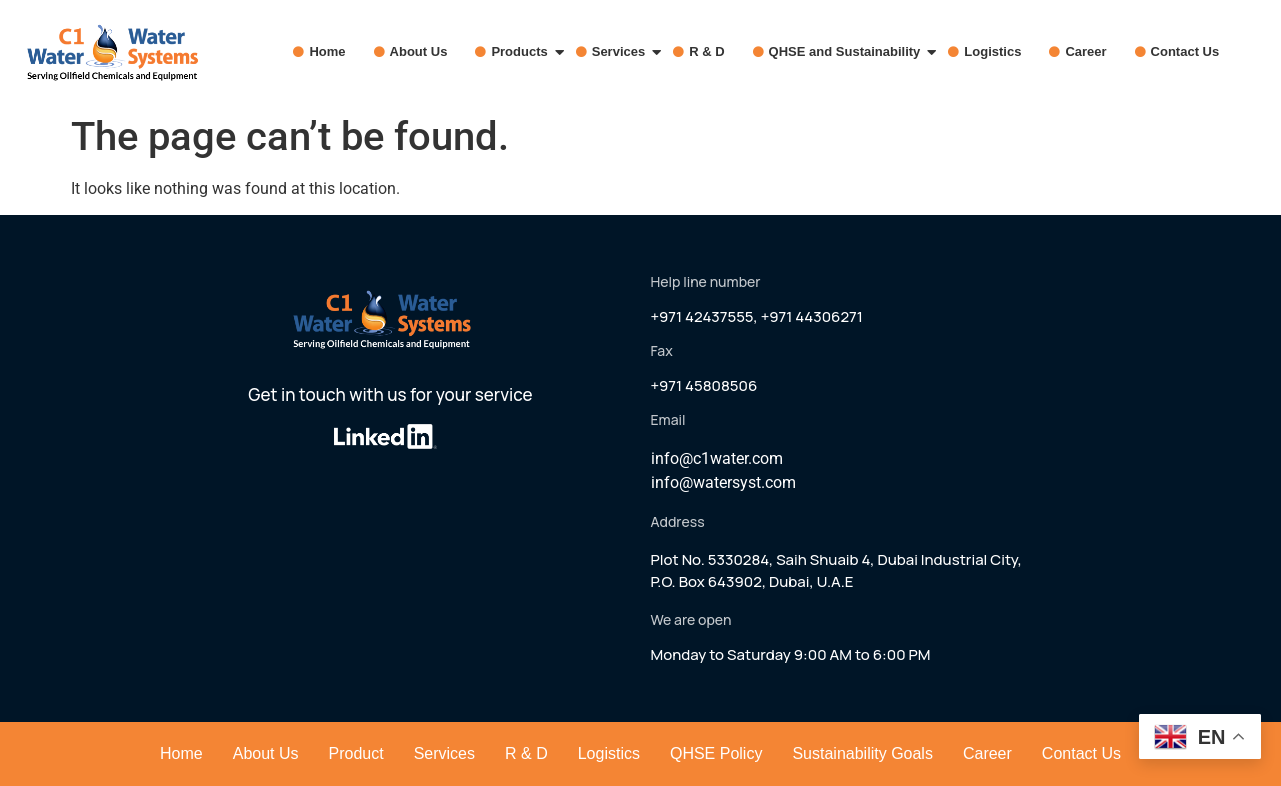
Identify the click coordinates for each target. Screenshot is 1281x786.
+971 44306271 (812, 316)
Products (523, 51)
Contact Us (1185, 51)
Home (327, 51)
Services (623, 51)
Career (1085, 51)
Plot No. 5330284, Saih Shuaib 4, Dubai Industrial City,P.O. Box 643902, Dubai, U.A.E (836, 570)
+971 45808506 (704, 385)
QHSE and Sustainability (849, 51)
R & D (706, 51)
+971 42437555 (702, 316)
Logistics (992, 51)
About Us (419, 51)
